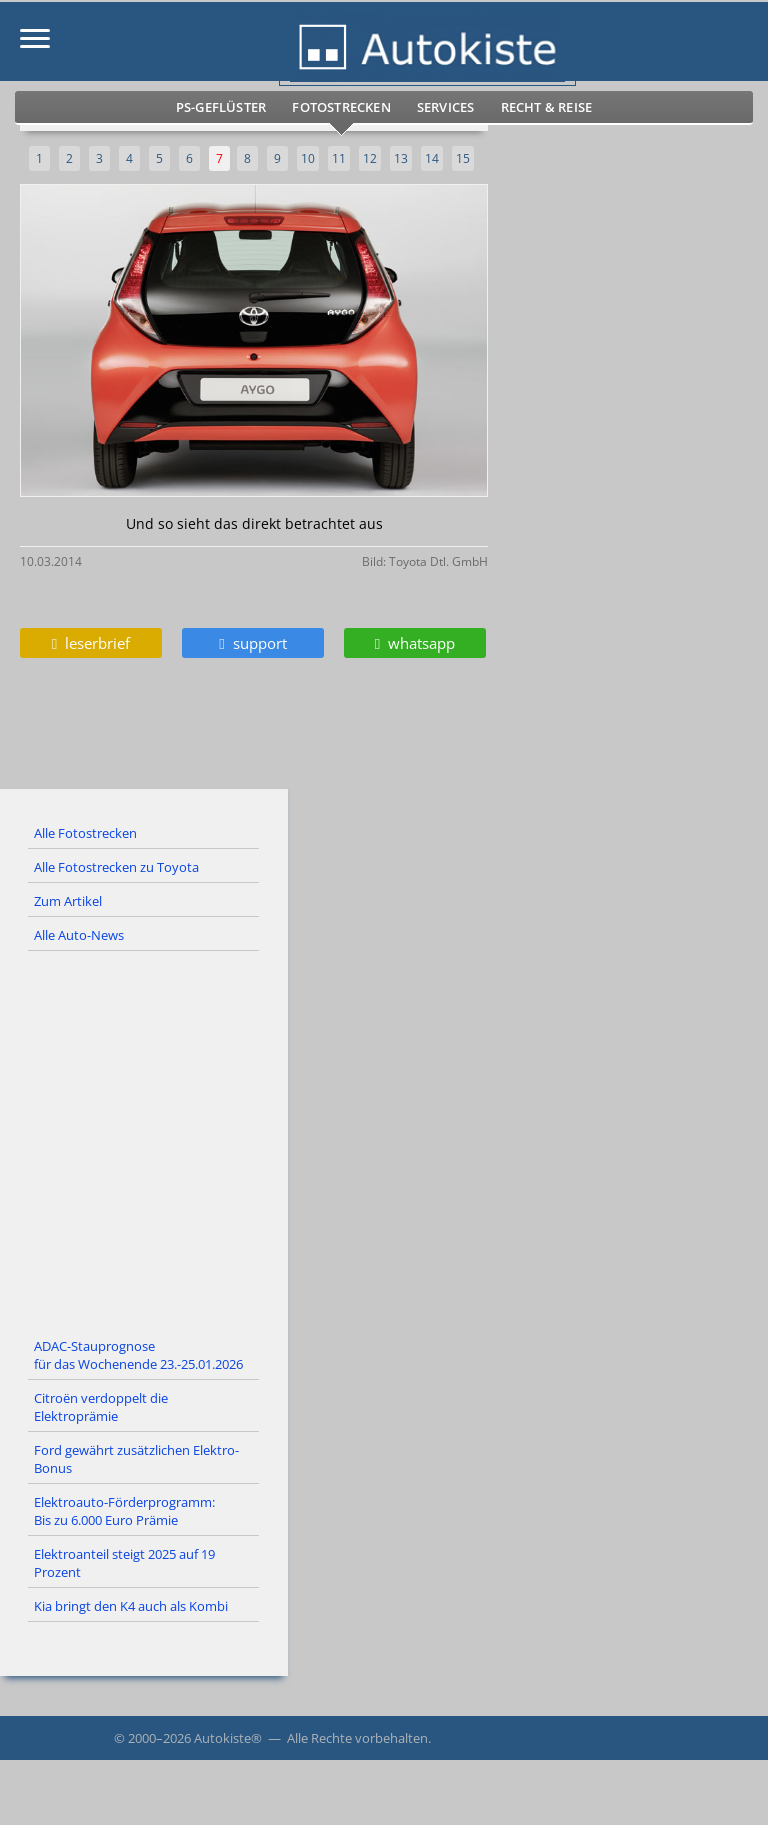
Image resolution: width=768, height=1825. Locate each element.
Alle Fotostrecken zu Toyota (116, 867)
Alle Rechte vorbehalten (357, 1738)
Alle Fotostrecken (85, 833)
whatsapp (415, 643)
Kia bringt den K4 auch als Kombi (131, 1606)
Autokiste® (228, 1738)
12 (370, 158)
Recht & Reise (547, 107)
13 (401, 158)
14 (432, 158)
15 (463, 158)
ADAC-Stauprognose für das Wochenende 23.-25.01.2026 (138, 1355)
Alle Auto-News (79, 935)
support (252, 643)
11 (339, 158)
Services (446, 107)
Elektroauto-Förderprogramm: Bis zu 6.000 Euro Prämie (124, 1511)
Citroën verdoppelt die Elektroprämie (101, 1407)
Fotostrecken (341, 107)
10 (308, 158)
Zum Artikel (68, 901)
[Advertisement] (384, 1141)
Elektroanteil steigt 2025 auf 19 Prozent (124, 1563)
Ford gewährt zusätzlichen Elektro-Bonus (136, 1459)
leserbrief (91, 643)
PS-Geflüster (221, 107)
